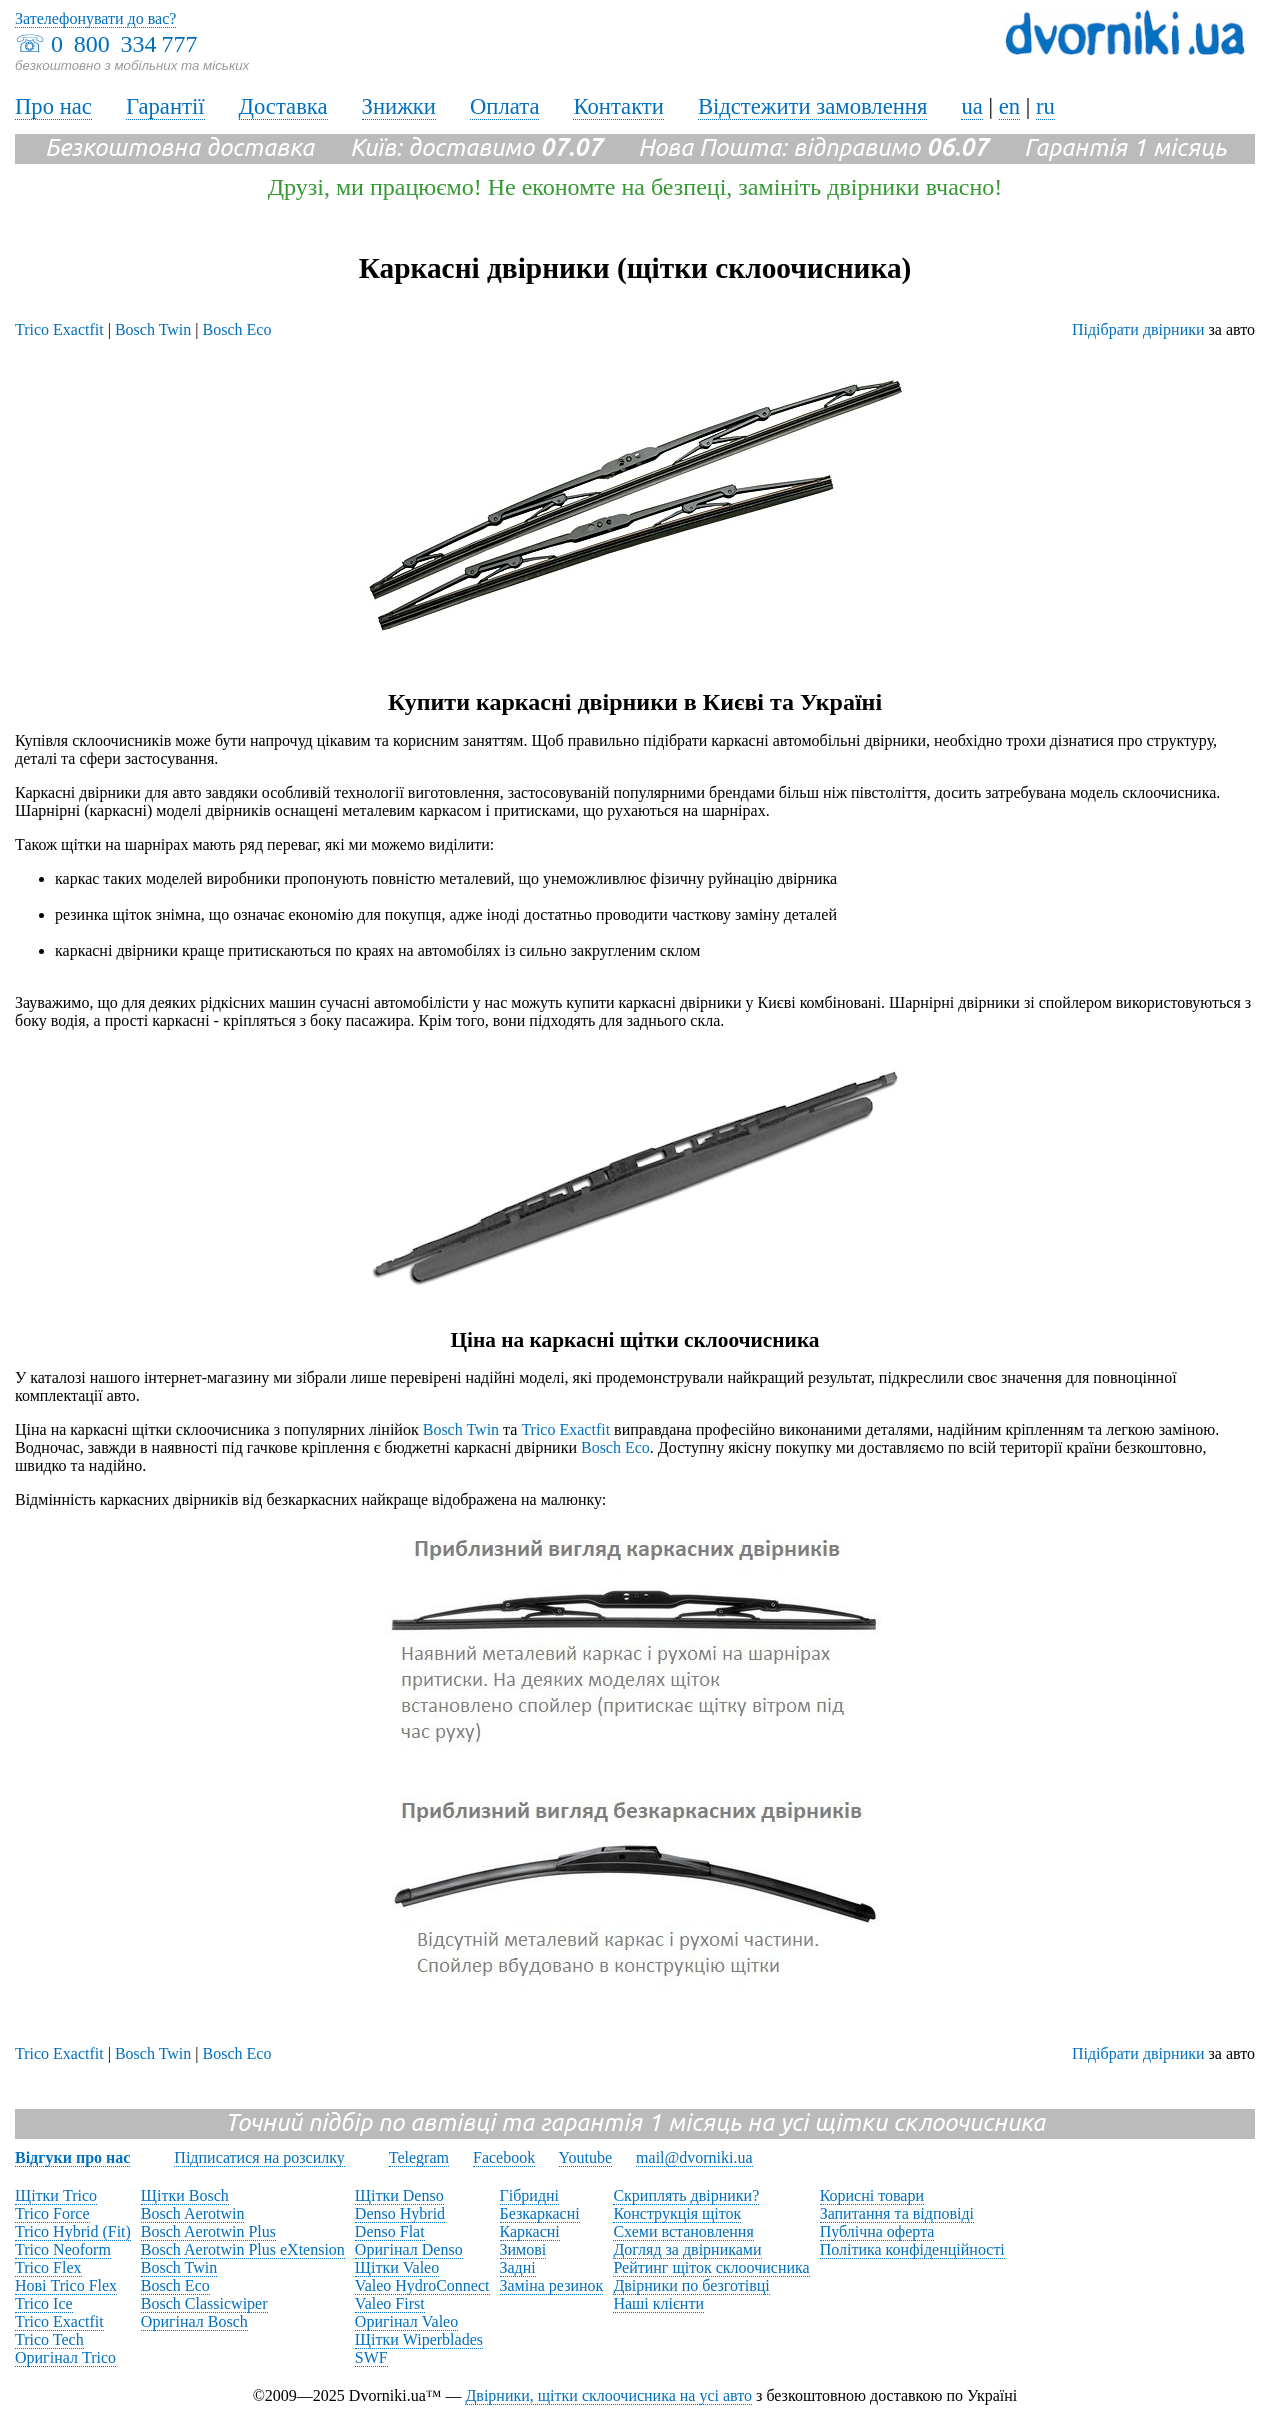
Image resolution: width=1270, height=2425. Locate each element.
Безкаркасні (540, 2213)
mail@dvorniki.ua (694, 2157)
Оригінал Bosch (194, 2321)
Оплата (505, 106)
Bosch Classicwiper (204, 2303)
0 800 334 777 (124, 44)
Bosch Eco (237, 329)
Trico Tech (49, 2339)
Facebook (504, 2157)
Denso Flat (390, 2231)
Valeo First (390, 2303)
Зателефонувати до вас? (95, 18)
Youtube (586, 2157)
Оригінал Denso (409, 2249)
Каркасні (530, 2231)
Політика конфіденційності (912, 2249)
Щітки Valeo (397, 2267)
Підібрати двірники (1138, 329)
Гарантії (165, 106)
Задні (518, 2267)
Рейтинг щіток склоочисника (711, 2267)
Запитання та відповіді (897, 2213)
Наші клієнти (658, 2303)
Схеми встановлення (683, 2231)
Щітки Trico (56, 2195)
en (1009, 106)
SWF (371, 2357)
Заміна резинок (552, 2285)
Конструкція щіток (677, 2213)
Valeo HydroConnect (422, 2285)
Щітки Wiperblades (419, 2339)
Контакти (618, 106)
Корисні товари (872, 2195)
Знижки (399, 106)
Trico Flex (48, 2267)
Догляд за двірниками (687, 2249)
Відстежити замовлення (813, 106)
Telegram (419, 2157)
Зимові (523, 2249)
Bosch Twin (153, 329)
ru (1045, 106)
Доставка (283, 106)
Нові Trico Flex (66, 2285)
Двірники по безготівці (691, 2285)
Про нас (53, 106)
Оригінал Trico (65, 2357)
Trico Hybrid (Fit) (73, 2231)
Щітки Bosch (185, 2195)
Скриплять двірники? (686, 2195)
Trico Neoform (63, 2249)
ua (971, 106)
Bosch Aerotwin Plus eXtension (243, 2249)
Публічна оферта (877, 2231)
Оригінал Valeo (406, 2321)
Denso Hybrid (400, 2213)
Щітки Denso (399, 2195)
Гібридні (530, 2195)
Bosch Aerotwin (193, 2213)
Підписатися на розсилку (259, 2157)
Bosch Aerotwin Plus (208, 2231)
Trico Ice (44, 2303)
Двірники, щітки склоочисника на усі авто (608, 2395)
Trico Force (52, 2213)
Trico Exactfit (59, 329)
